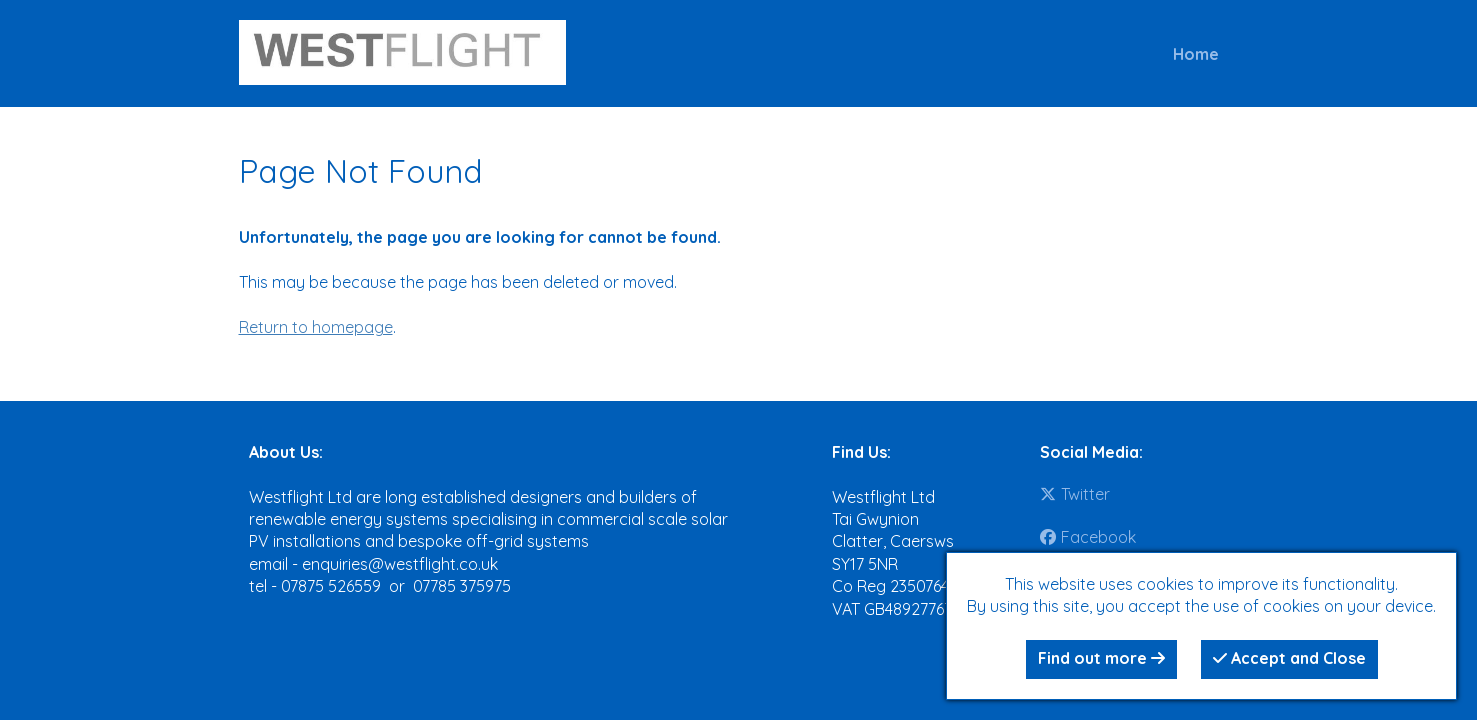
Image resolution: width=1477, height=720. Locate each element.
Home (1196, 54)
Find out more (1101, 658)
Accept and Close (1289, 658)
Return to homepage (316, 327)
